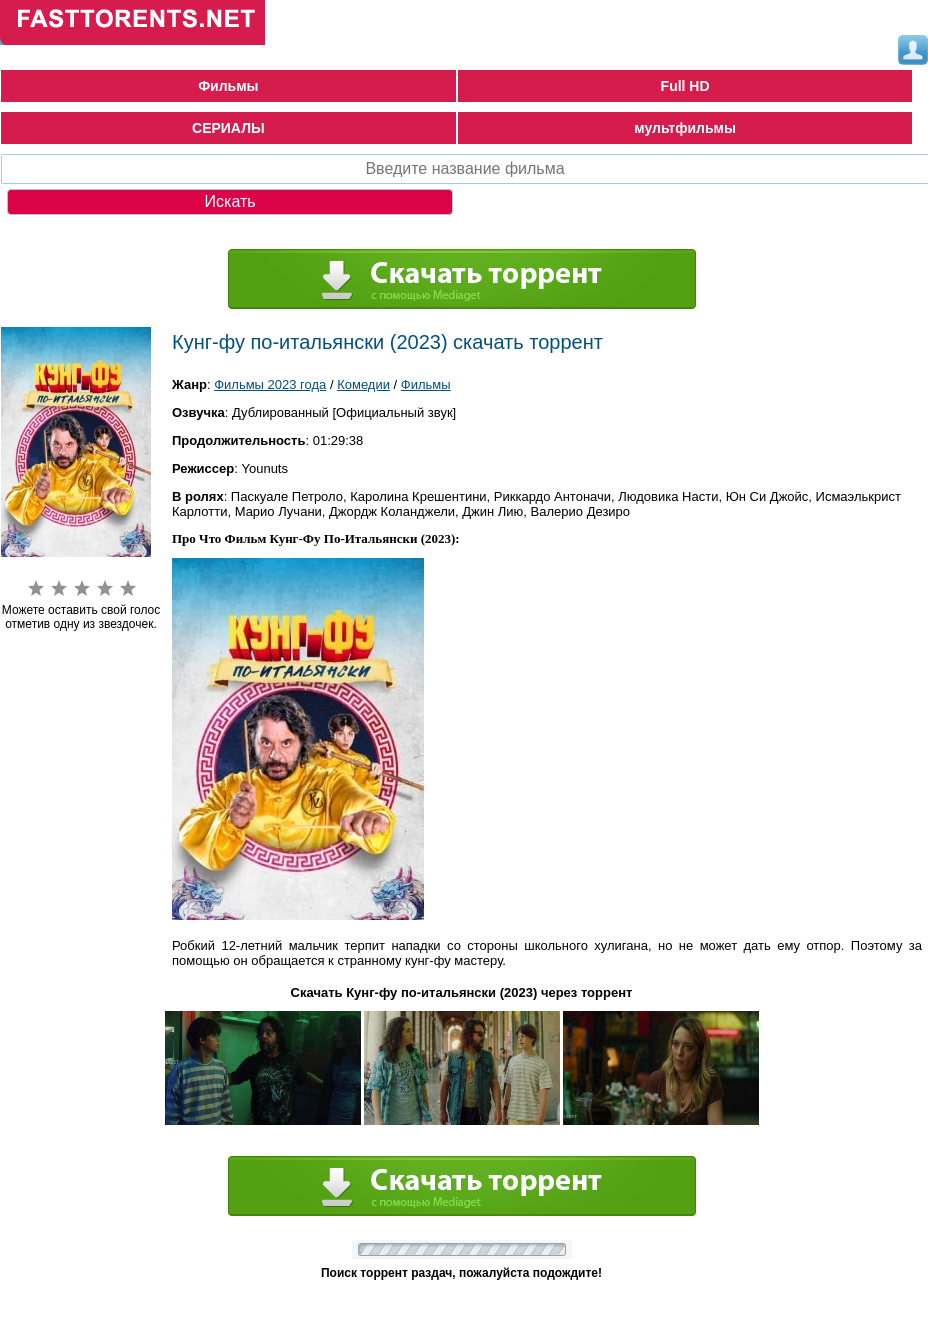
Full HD (685, 86)
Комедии (363, 384)
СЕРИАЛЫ (228, 128)
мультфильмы (685, 128)
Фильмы (228, 86)
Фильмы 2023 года (270, 384)
